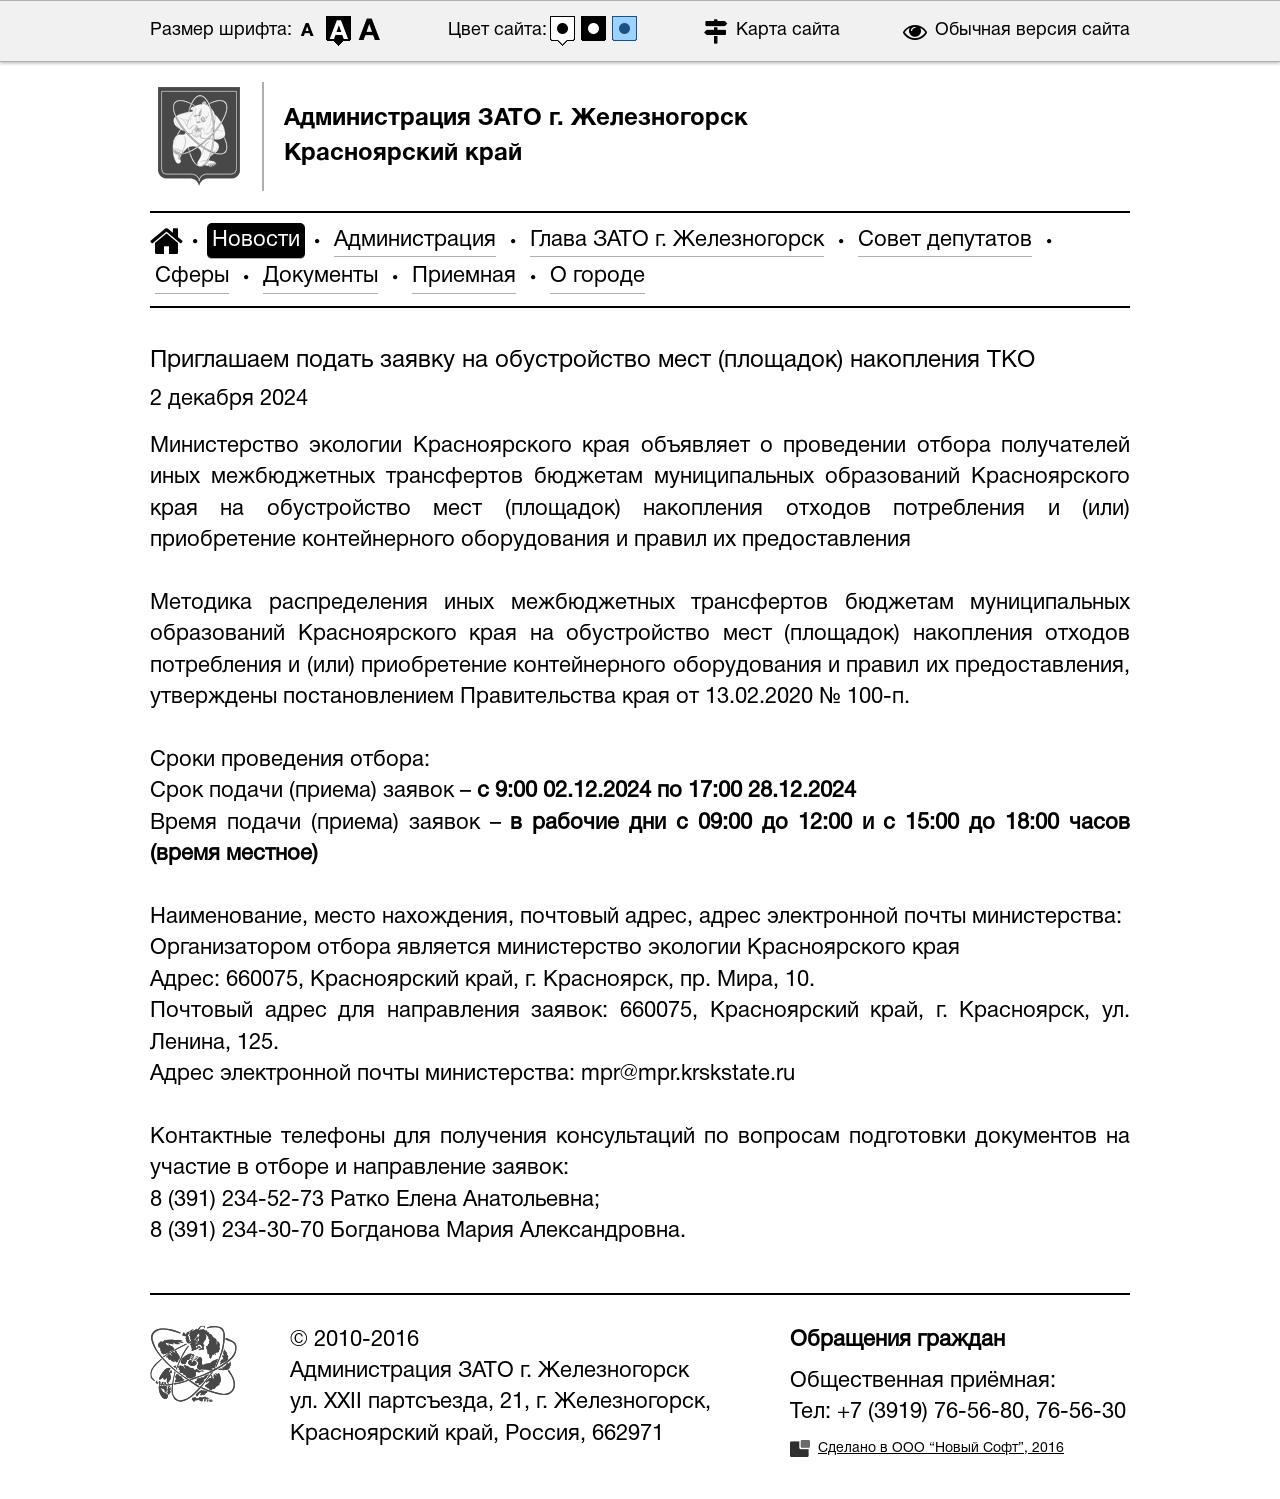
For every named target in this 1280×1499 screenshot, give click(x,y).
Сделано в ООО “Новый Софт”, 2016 (941, 1448)
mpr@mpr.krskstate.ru (688, 1074)
